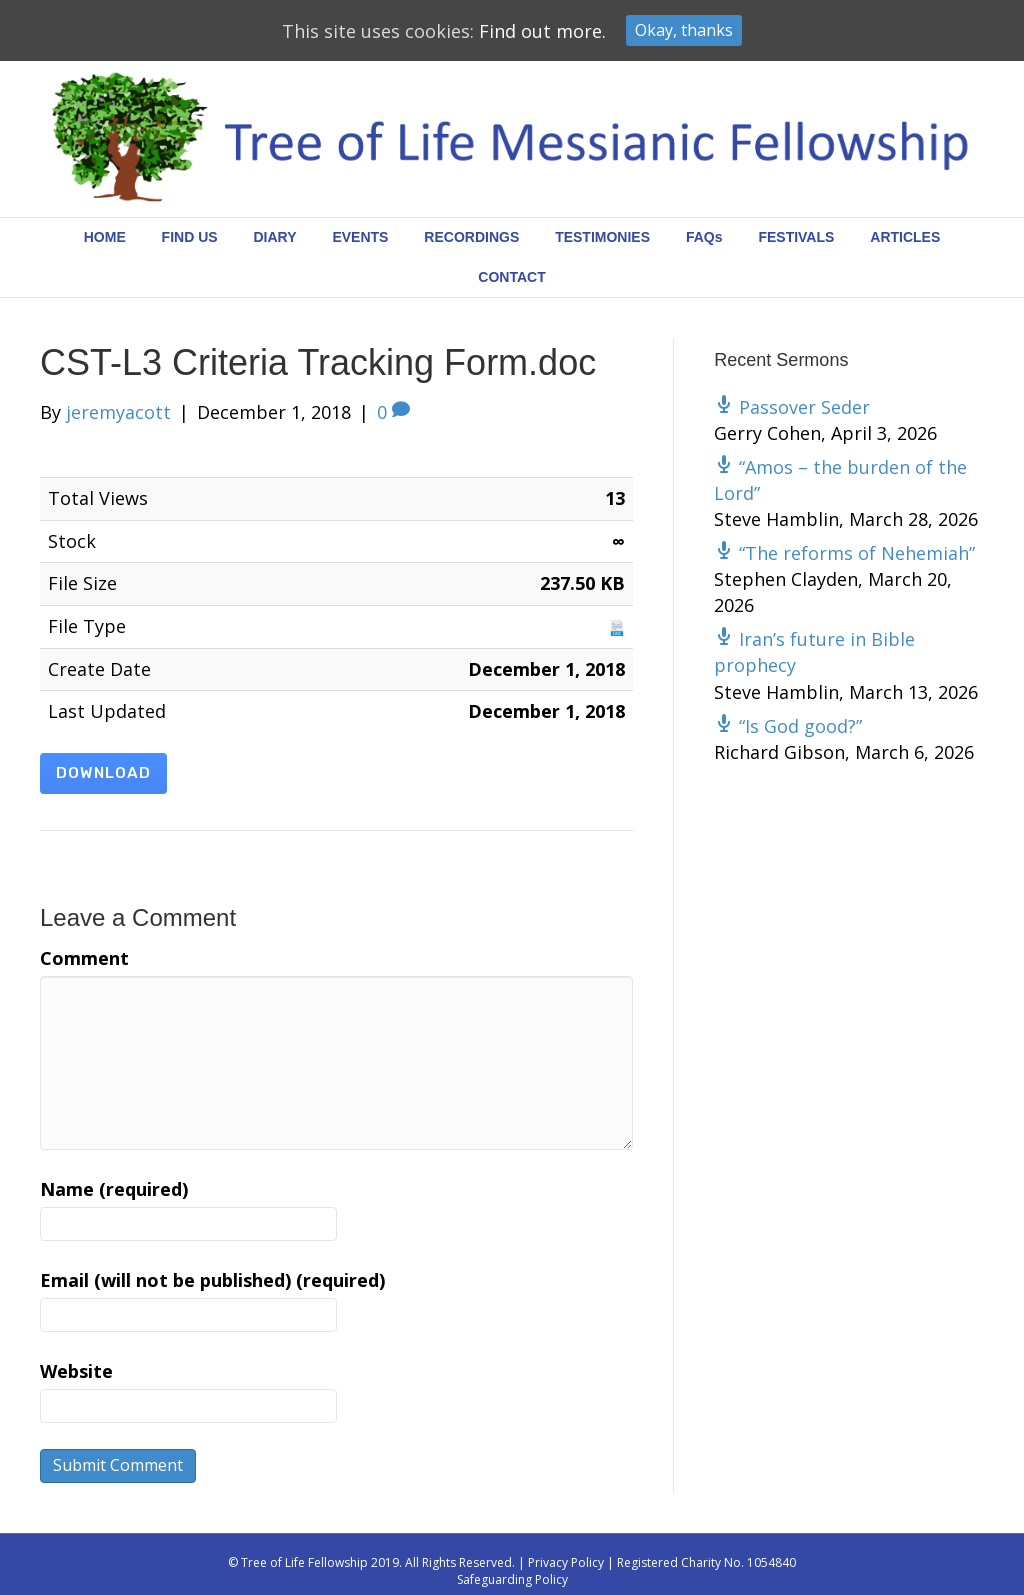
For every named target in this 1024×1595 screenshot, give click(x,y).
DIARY (275, 237)
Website (76, 1371)
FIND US (190, 237)
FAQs (704, 237)
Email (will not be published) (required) (212, 1280)
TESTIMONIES (602, 237)
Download (103, 773)
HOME (105, 237)
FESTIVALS (796, 237)
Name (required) (114, 1189)
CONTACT (511, 277)
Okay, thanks (684, 30)
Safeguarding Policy (512, 1579)
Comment (84, 958)
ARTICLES (905, 237)
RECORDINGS (471, 237)
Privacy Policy (566, 1562)
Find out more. (542, 31)
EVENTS (360, 237)
